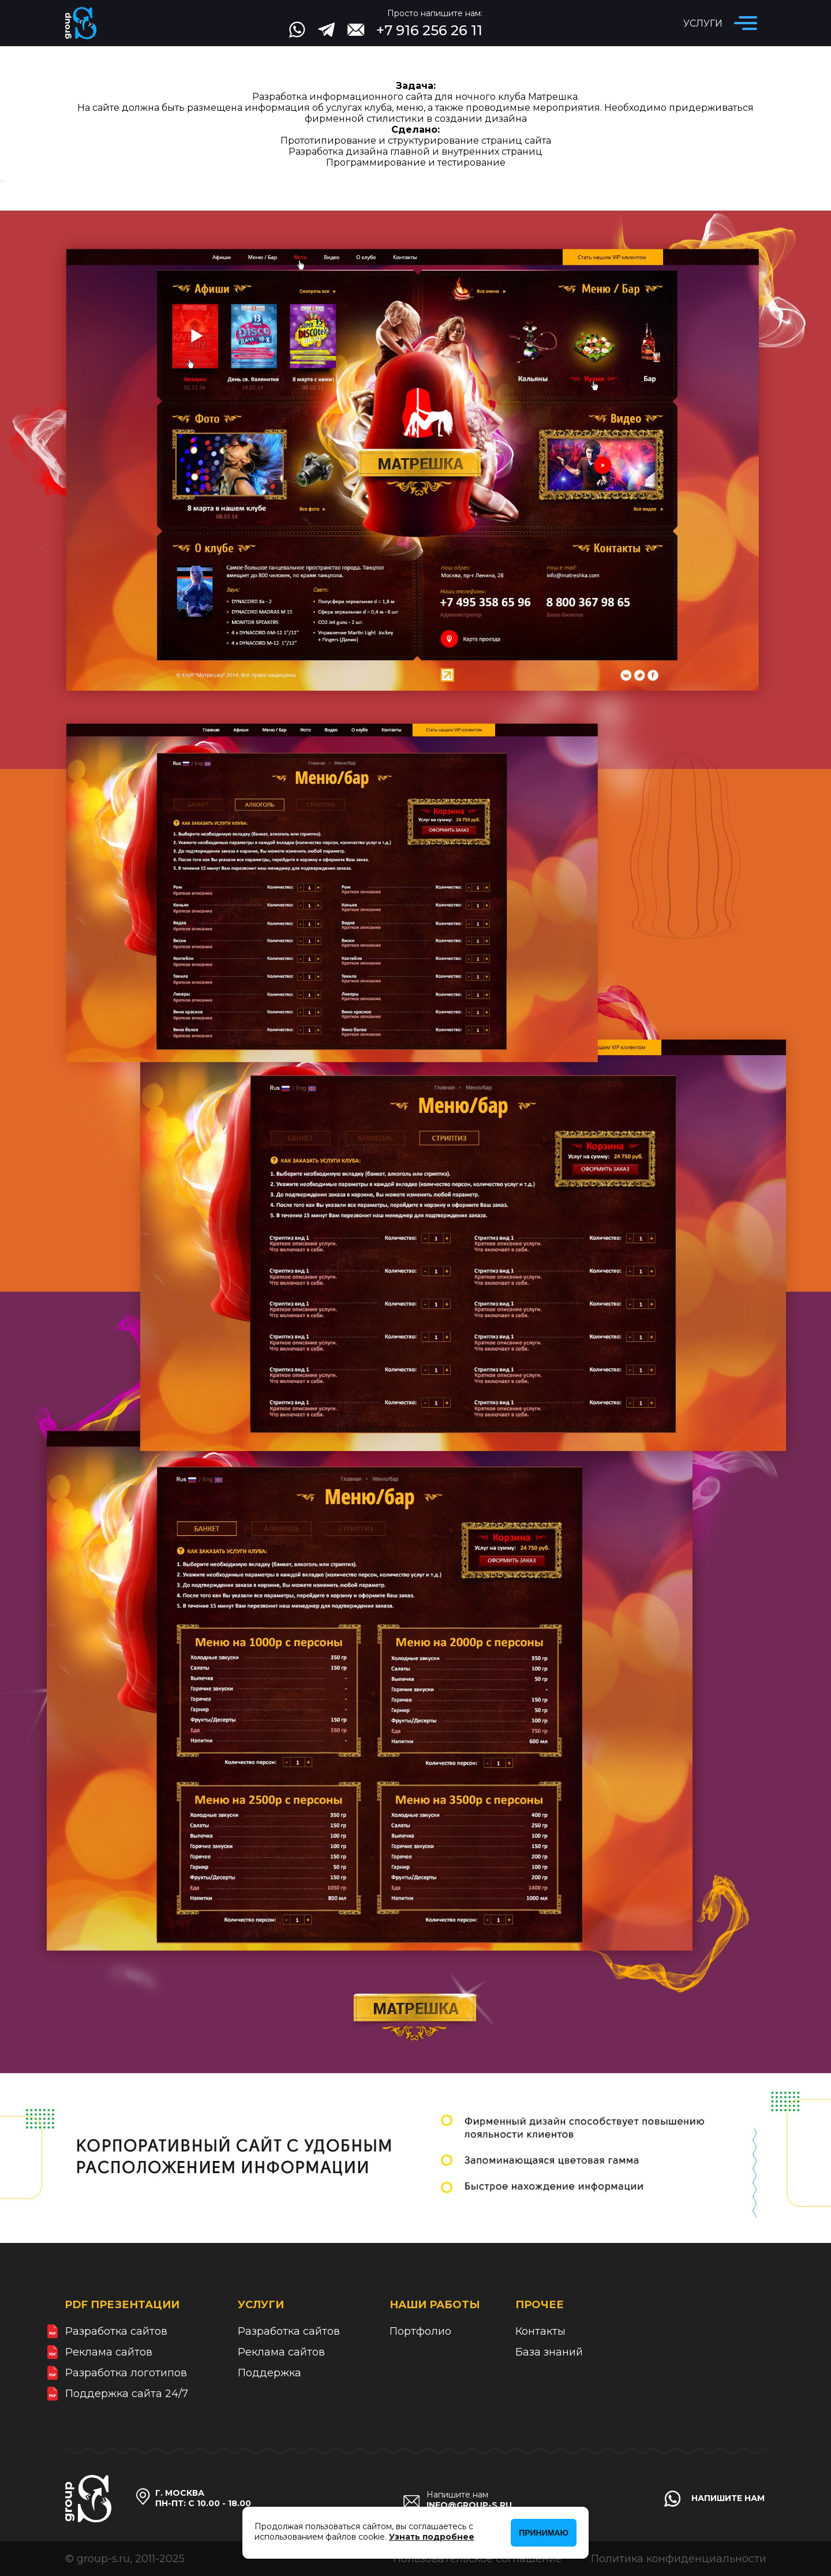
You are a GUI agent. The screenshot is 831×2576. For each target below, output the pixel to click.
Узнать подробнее (431, 2537)
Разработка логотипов (126, 2372)
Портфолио (420, 2331)
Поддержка (269, 2372)
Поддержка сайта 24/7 (126, 2393)
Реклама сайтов (108, 2352)
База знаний (549, 2352)
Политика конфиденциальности (678, 2558)
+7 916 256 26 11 (429, 30)
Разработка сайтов (116, 2331)
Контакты (540, 2331)
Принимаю (543, 2532)
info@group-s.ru (469, 2505)
